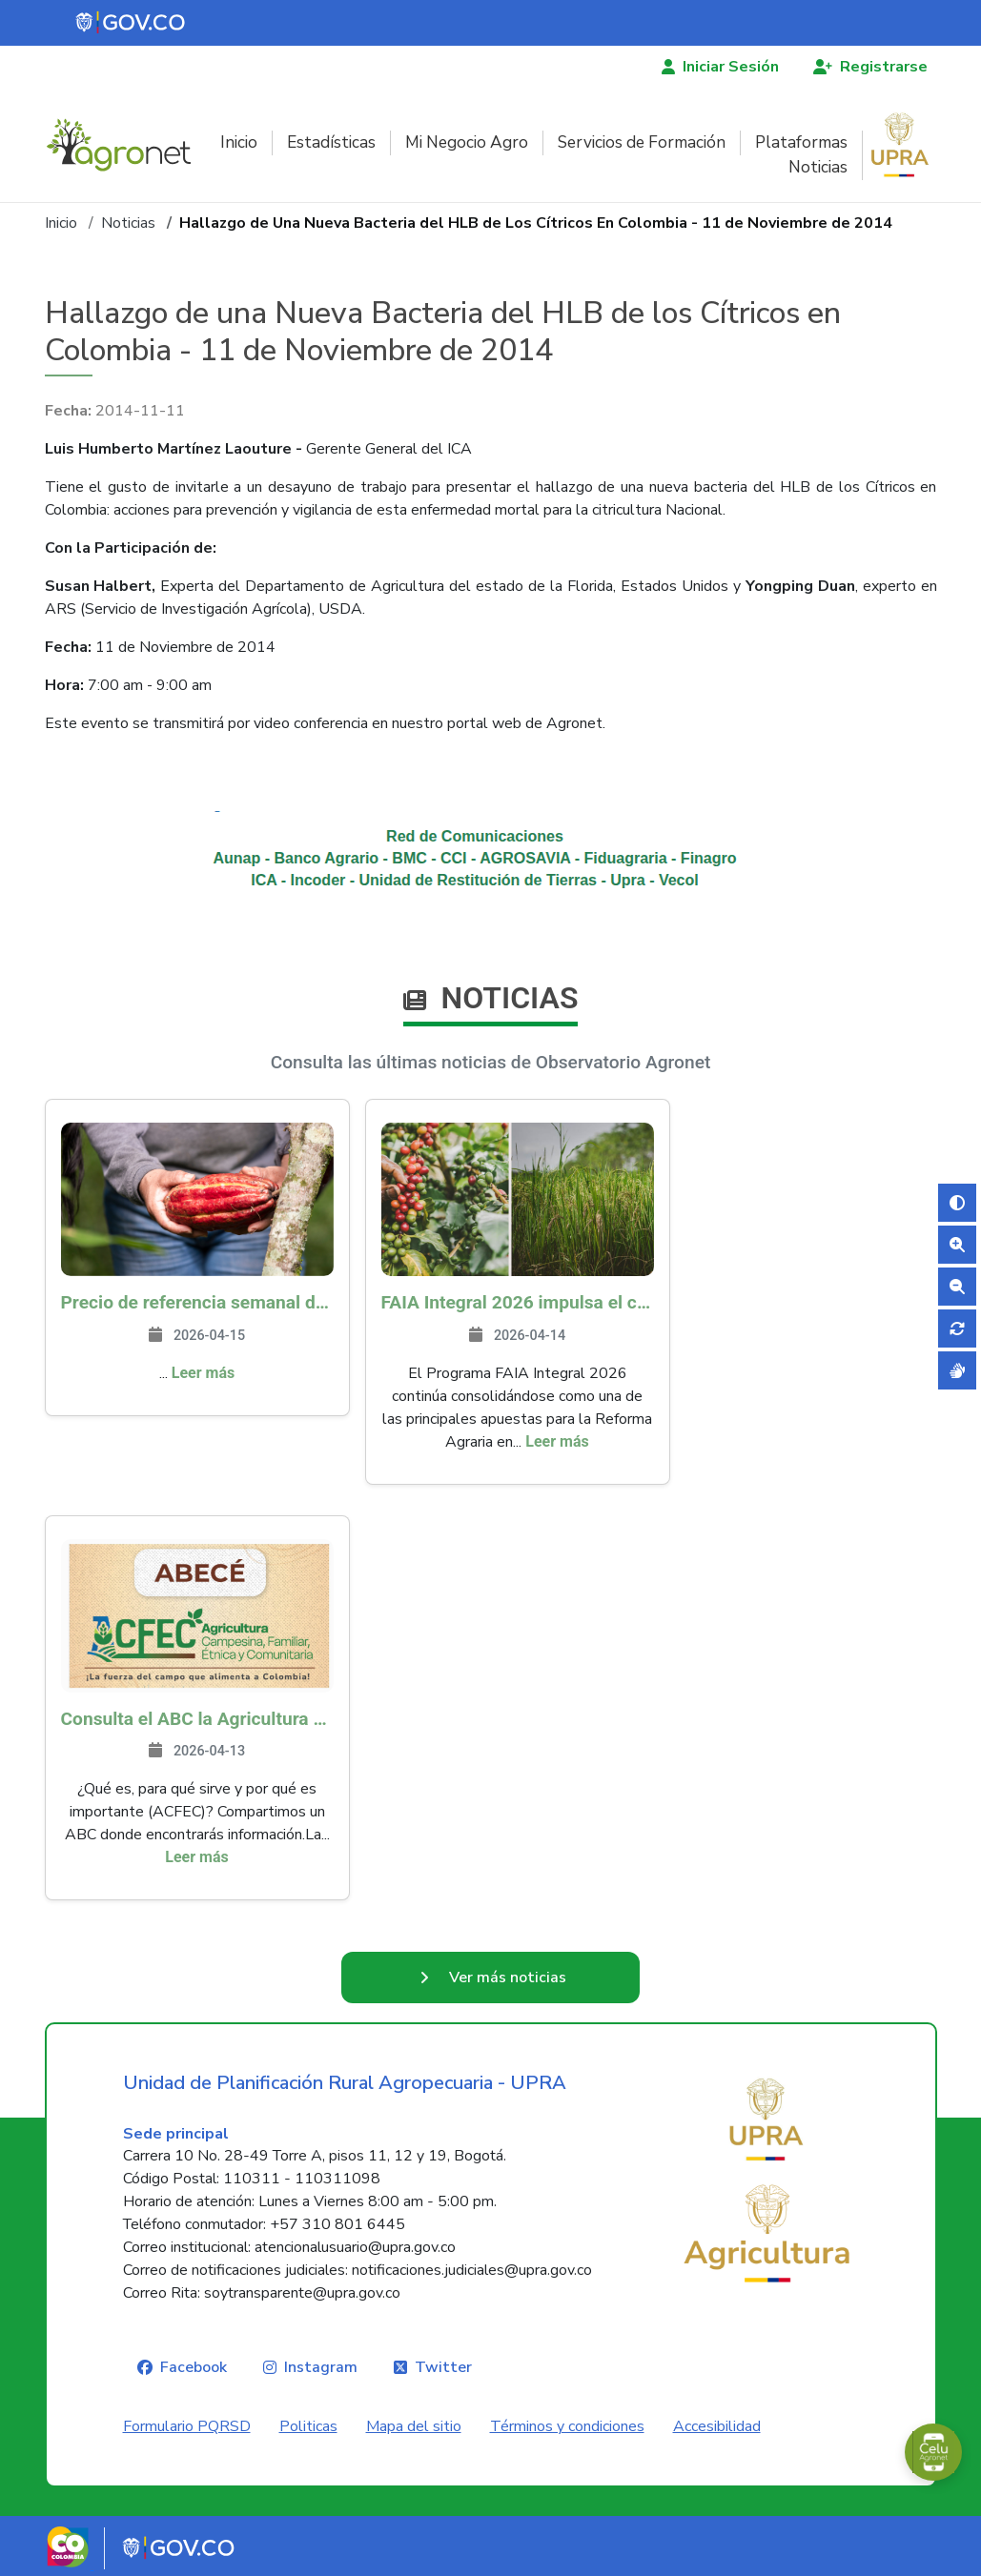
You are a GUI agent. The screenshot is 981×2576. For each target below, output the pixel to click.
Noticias (818, 167)
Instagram (321, 2367)
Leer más (203, 1373)
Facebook (193, 2367)
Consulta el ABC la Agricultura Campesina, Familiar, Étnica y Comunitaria (197, 1719)
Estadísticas (331, 142)
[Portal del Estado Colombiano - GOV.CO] (131, 23)
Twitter (443, 2367)
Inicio (238, 142)
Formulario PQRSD (187, 2426)
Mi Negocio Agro (466, 142)
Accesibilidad (717, 2426)
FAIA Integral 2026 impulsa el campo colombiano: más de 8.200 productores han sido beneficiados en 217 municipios (517, 1302)
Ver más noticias (507, 1977)
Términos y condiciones (567, 2426)
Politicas (308, 2426)
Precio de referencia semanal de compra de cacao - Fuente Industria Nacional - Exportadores (197, 1302)
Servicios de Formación (642, 142)
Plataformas (801, 142)
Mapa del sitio (413, 2426)
